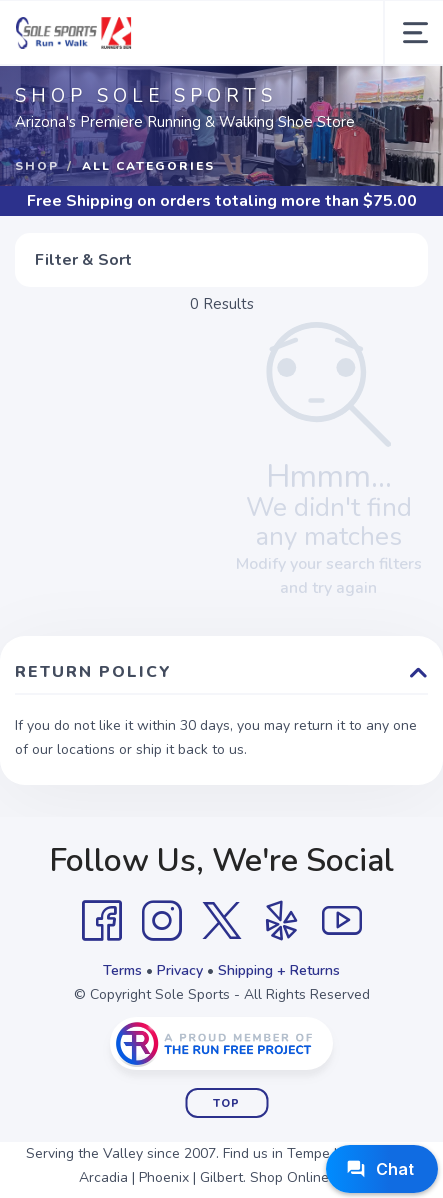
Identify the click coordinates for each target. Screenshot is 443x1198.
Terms (122, 970)
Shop (37, 166)
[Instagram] (162, 921)
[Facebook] (102, 921)
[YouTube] (342, 921)
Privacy (180, 970)
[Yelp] (282, 921)
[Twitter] (222, 921)
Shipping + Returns (279, 970)
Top (226, 1103)
